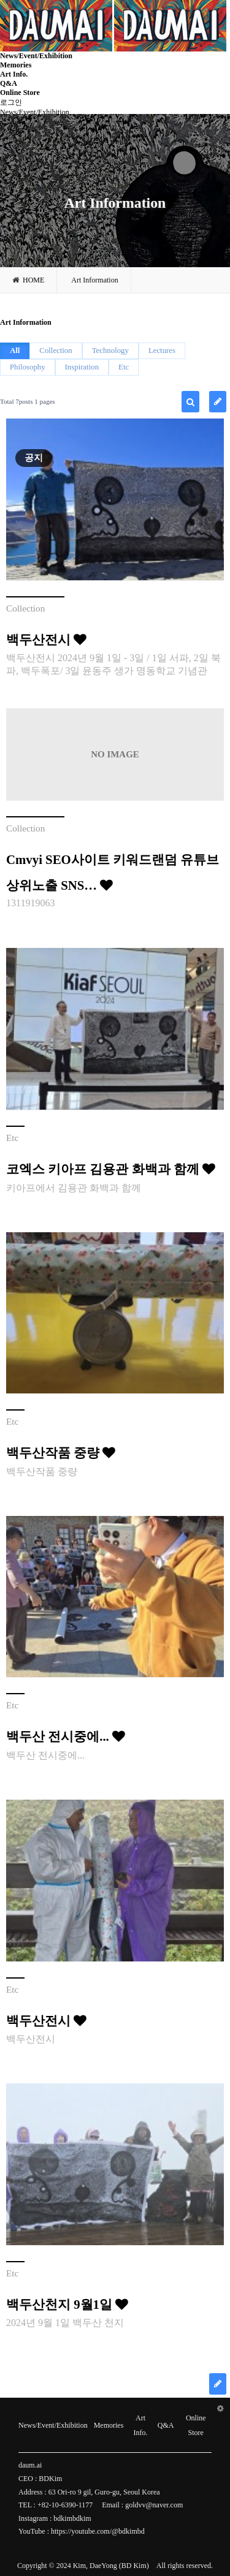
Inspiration (82, 367)
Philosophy (27, 367)
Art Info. (14, 74)
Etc (123, 367)
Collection (55, 350)
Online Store (20, 92)
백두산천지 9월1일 (67, 2304)
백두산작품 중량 (60, 1452)
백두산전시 (46, 639)
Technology (110, 350)
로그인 (11, 102)
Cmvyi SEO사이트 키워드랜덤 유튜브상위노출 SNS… (112, 872)
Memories (15, 65)
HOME (28, 280)
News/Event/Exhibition (36, 55)
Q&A (8, 83)
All (15, 350)
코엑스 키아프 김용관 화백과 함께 (110, 1169)
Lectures (161, 350)
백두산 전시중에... (65, 1736)
